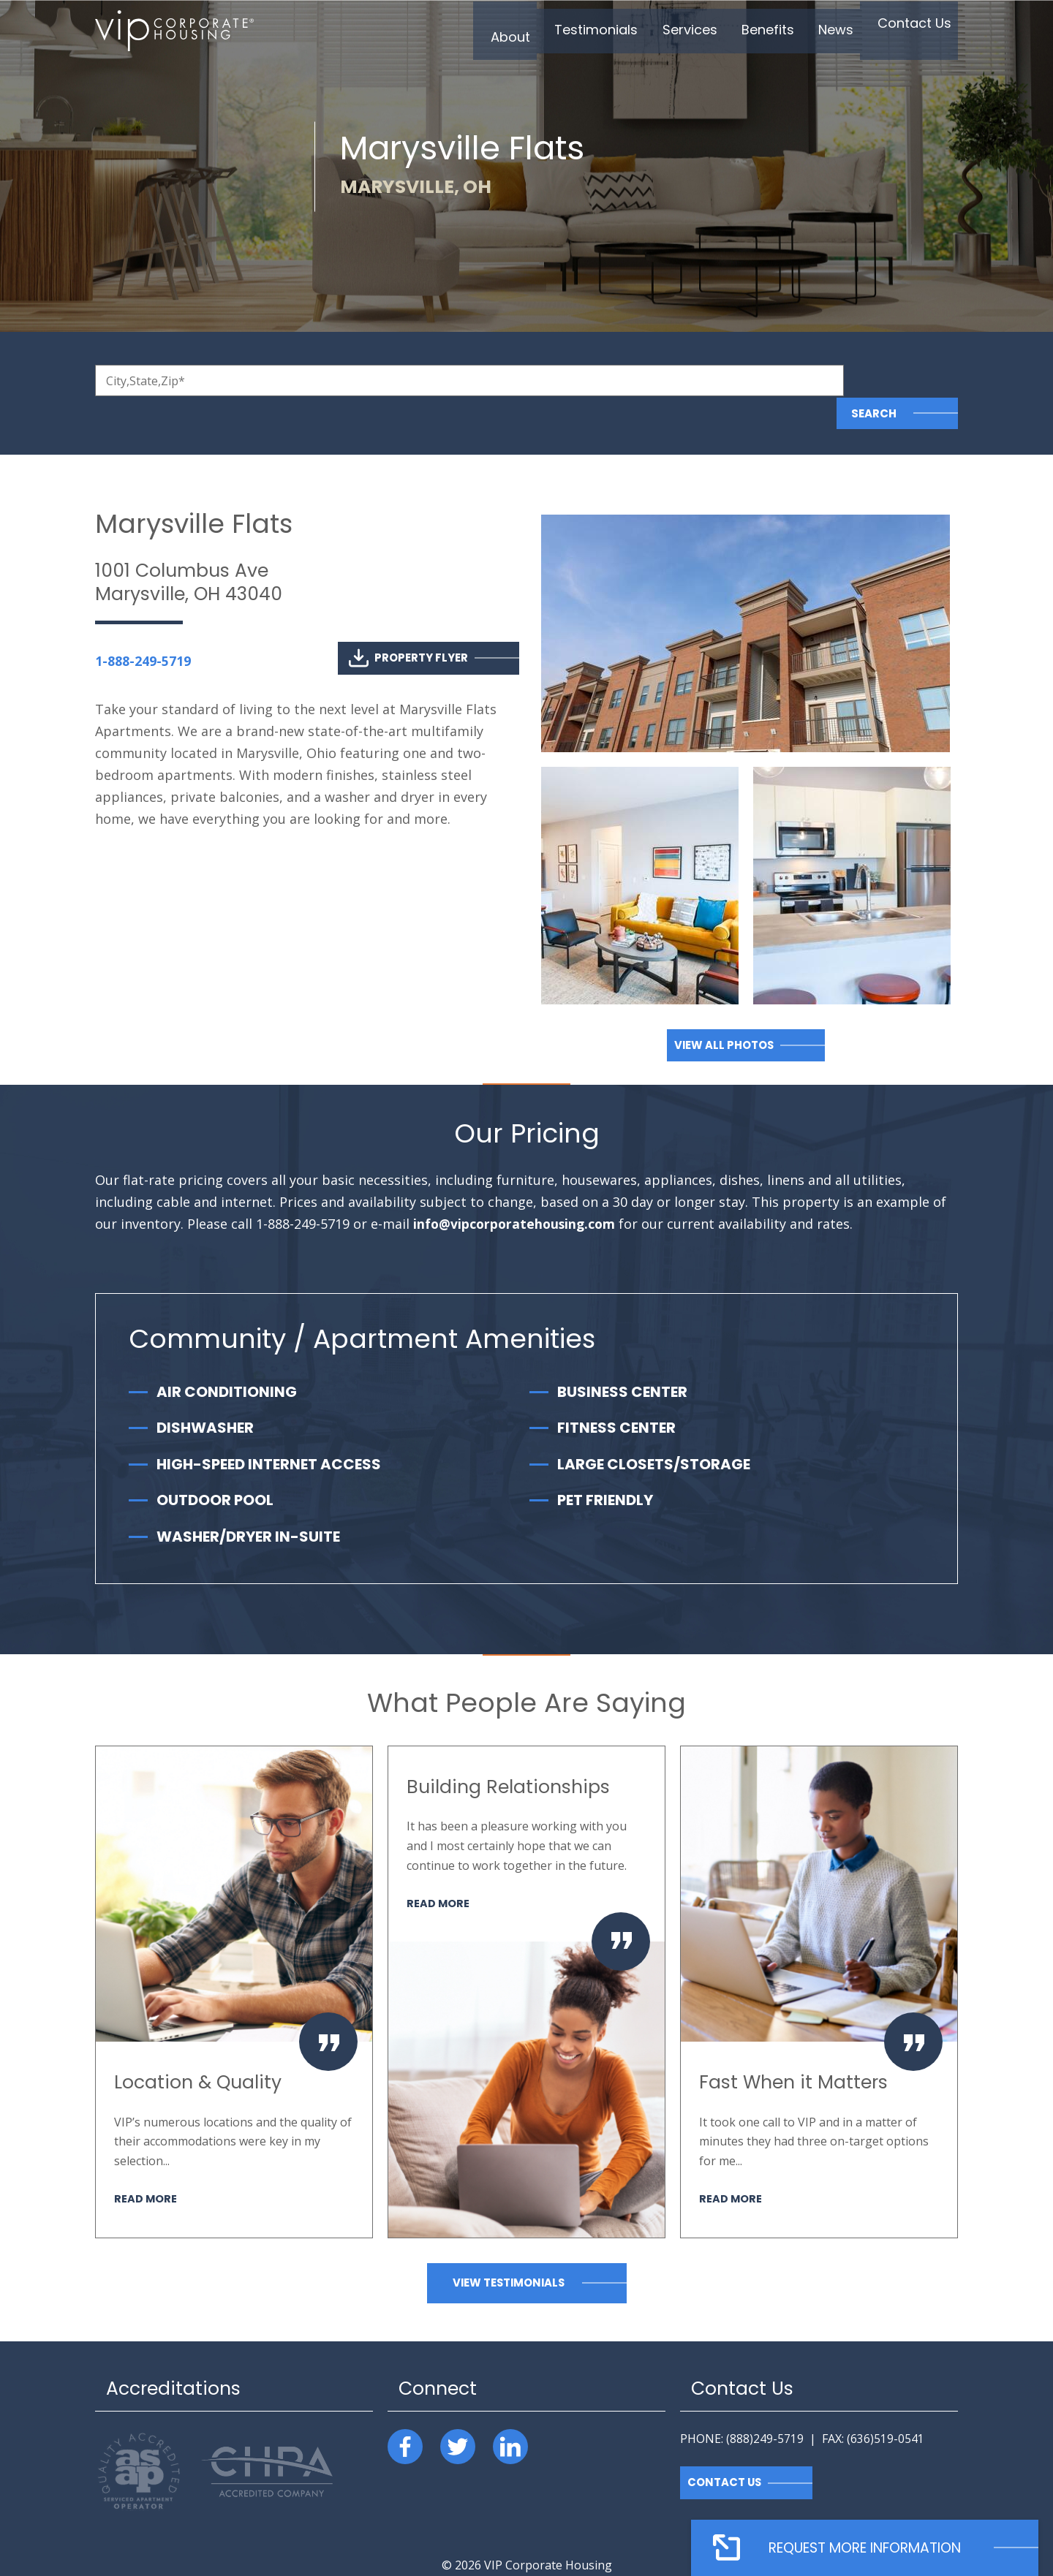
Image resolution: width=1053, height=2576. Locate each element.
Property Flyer (408, 625)
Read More (146, 2165)
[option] (234, 1959)
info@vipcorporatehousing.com (516, 1191)
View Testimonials (508, 2250)
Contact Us (725, 2450)
